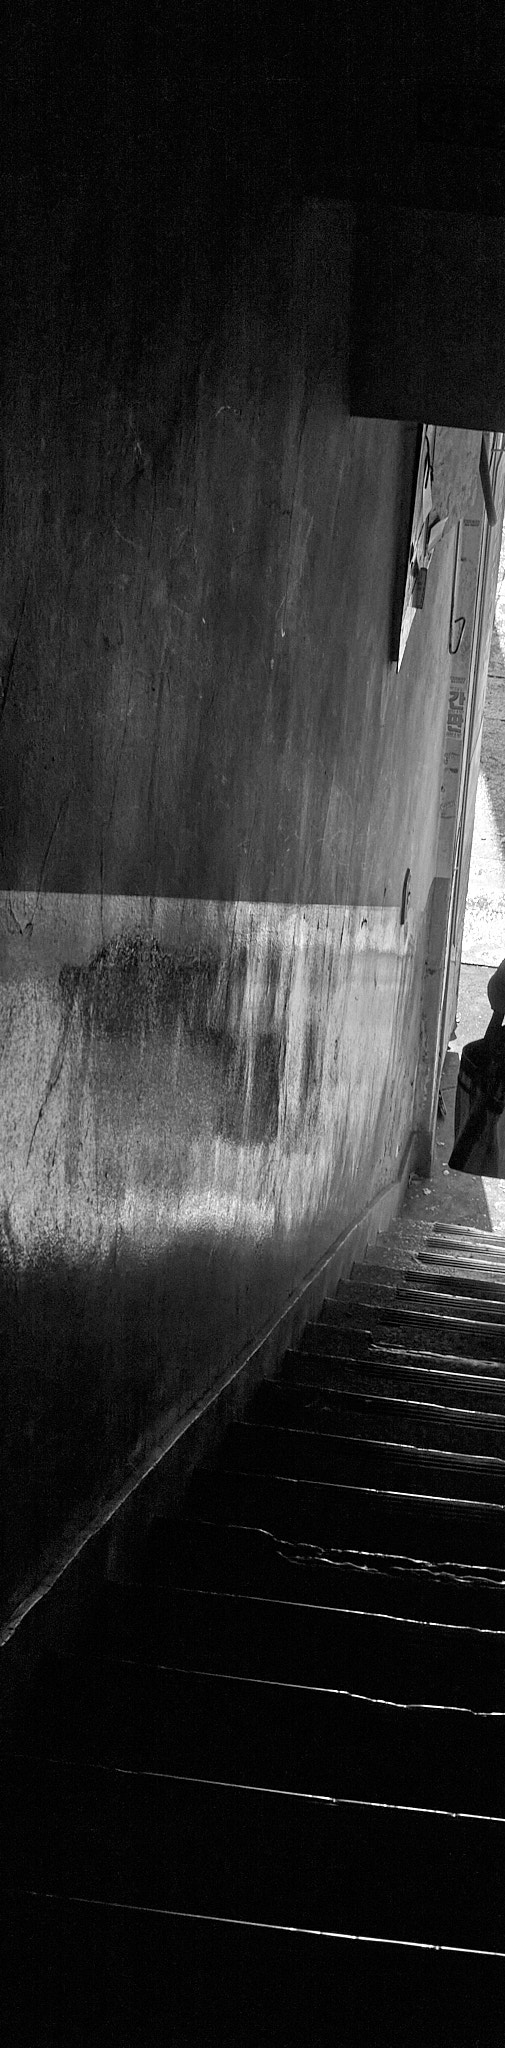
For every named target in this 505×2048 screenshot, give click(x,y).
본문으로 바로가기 (0, 0)
